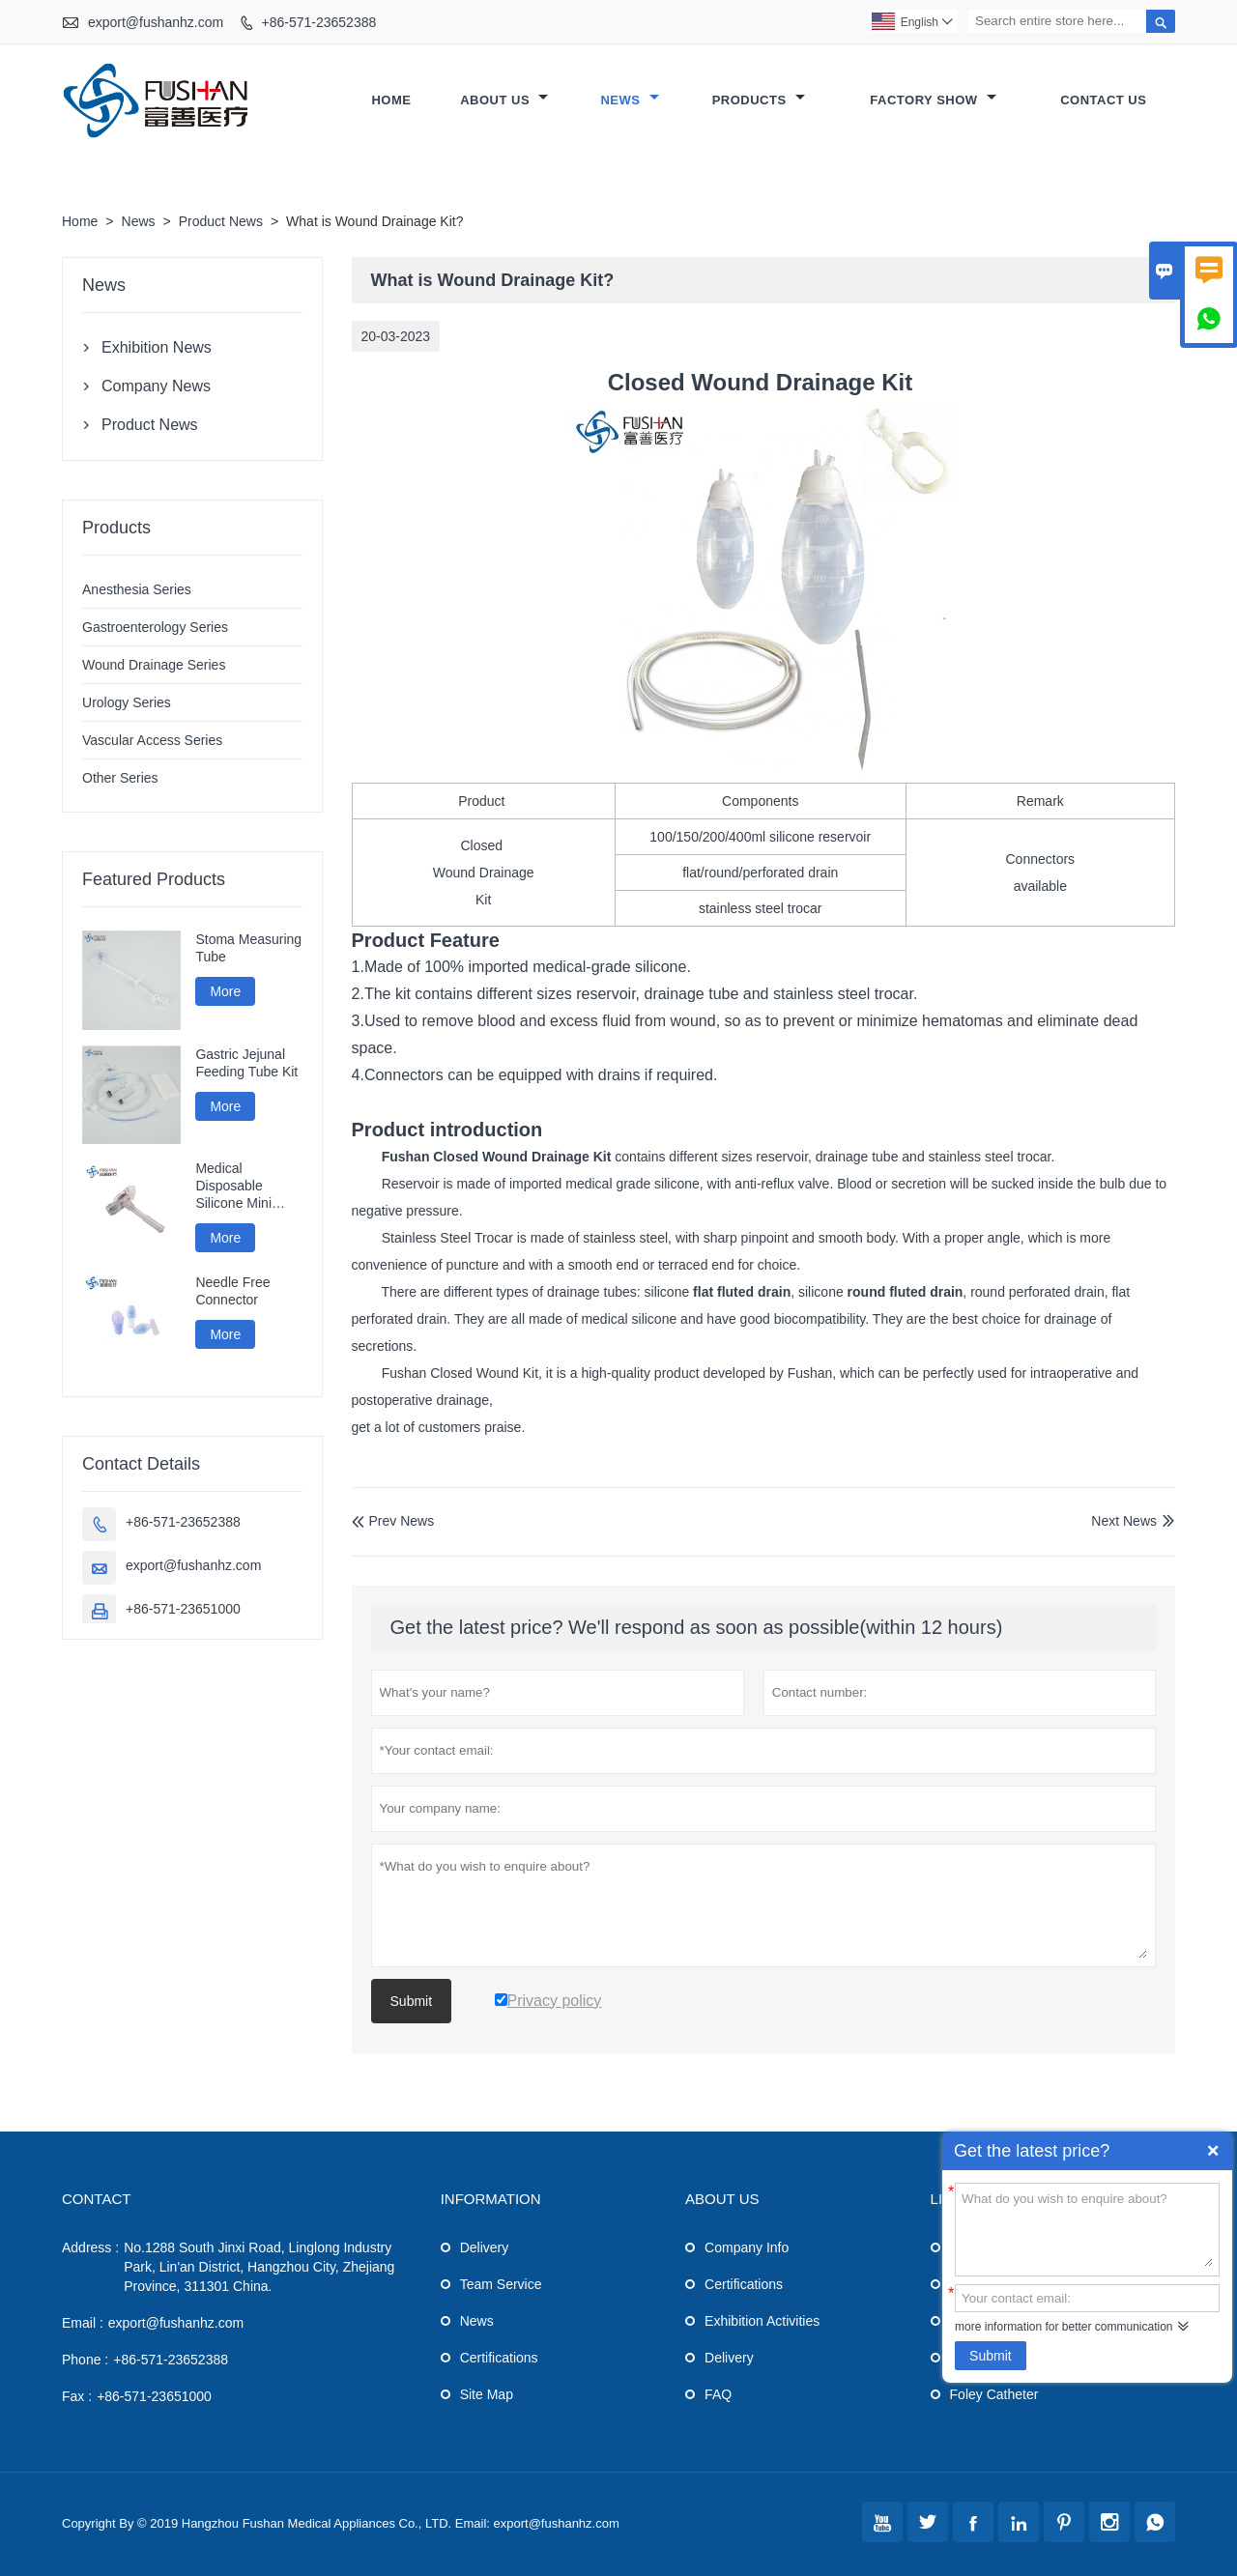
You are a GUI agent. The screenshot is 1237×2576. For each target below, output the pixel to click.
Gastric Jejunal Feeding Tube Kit (246, 1062)
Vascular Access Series (152, 740)
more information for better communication (1063, 2326)
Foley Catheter (994, 2394)
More (225, 991)
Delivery (484, 2247)
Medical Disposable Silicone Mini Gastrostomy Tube (233, 1186)
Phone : (85, 2359)
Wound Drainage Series (153, 665)
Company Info (747, 2247)
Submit (990, 2355)
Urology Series (126, 702)
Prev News (393, 1521)
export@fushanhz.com (155, 22)
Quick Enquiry (1212, 2150)
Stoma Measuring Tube (248, 947)
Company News (156, 386)
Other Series (120, 778)
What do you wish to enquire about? (1087, 2228)
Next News (1124, 1521)
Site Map (486, 2394)
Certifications (499, 2357)
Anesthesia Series (136, 589)
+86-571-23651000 (183, 1609)
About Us (504, 100)
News (629, 100)
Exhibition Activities (762, 2321)
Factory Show (932, 100)
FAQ (718, 2394)
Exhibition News (156, 347)
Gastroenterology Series (155, 627)
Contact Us (1103, 100)
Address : (90, 2247)
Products (758, 100)
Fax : (77, 2396)
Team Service (501, 2284)
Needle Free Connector (232, 1290)
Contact (96, 2198)
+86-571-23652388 (319, 22)
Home (391, 100)
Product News (221, 221)
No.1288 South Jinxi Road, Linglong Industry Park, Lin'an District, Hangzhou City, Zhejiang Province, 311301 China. (259, 2267)
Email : (82, 2323)
